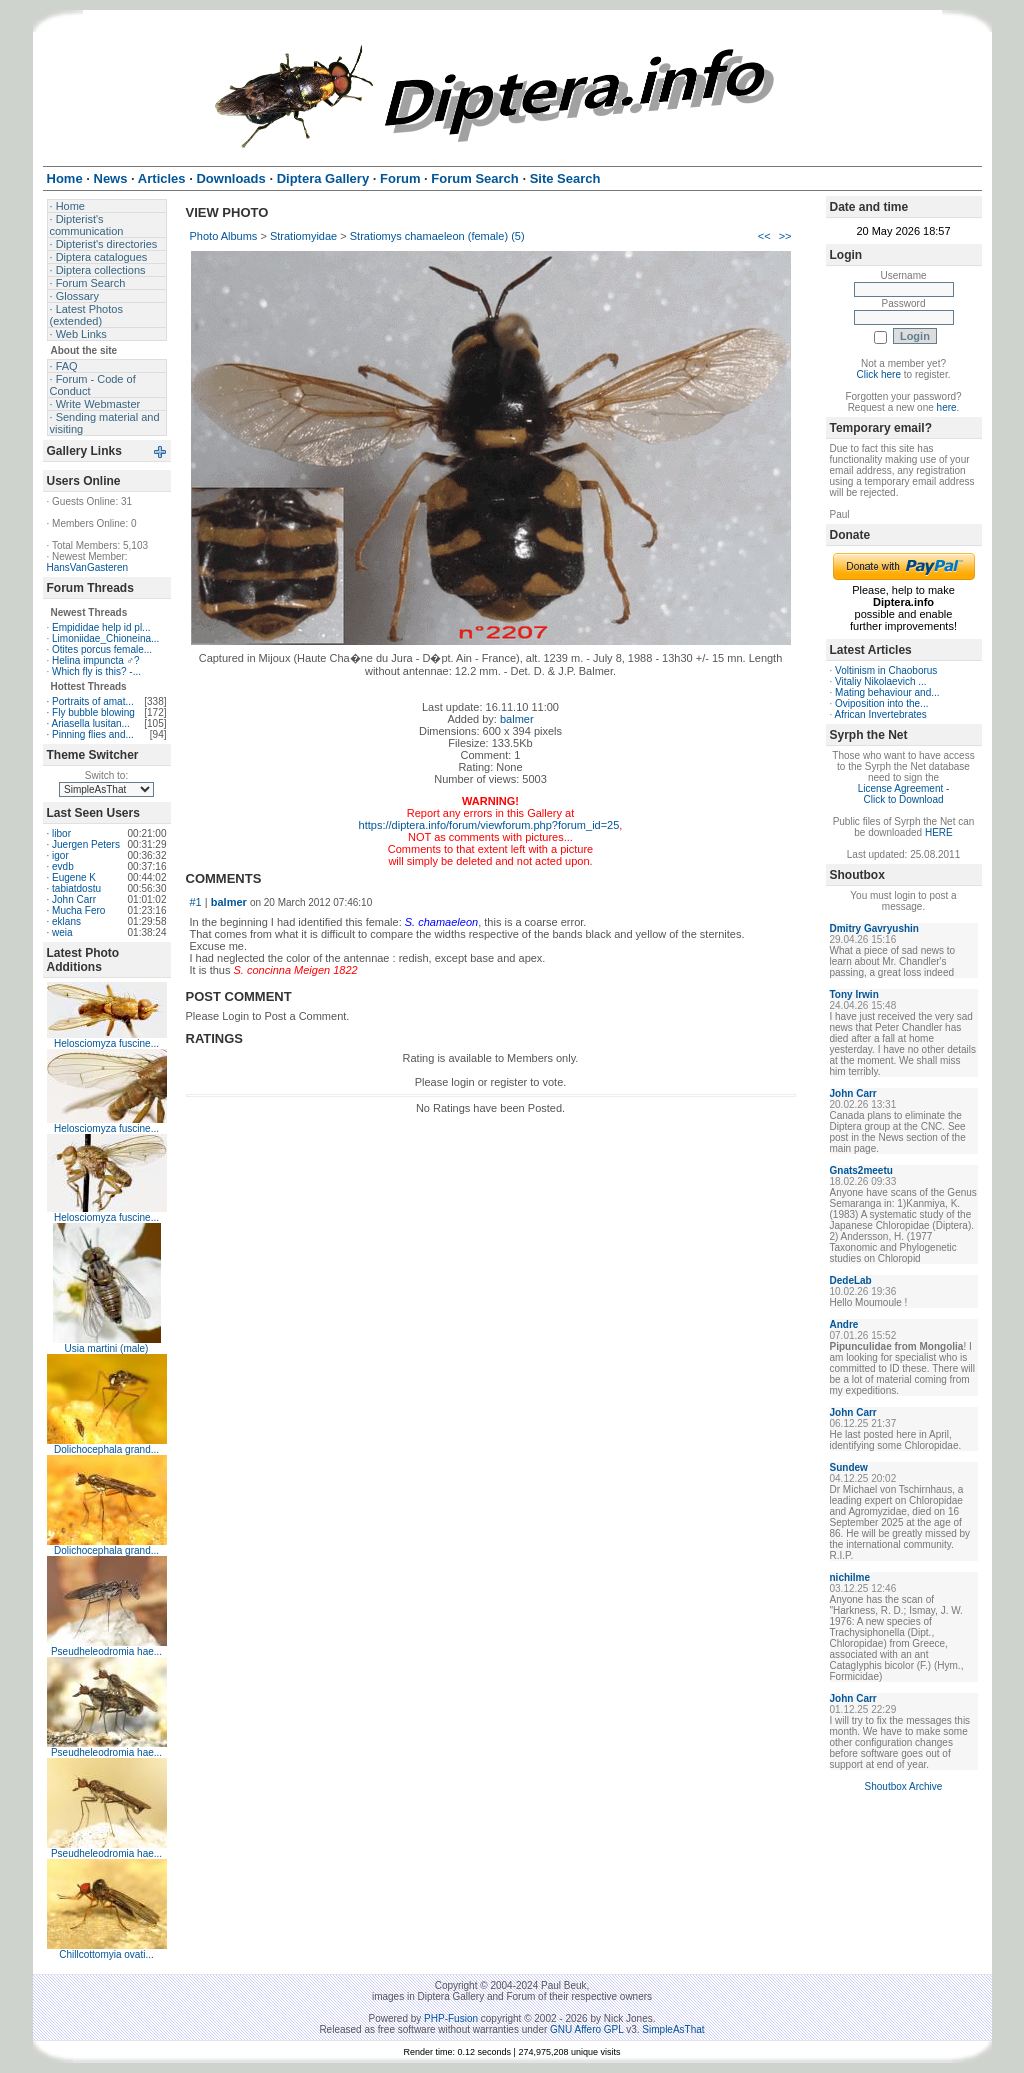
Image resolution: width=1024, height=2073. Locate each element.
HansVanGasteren (88, 567)
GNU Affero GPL (586, 2029)
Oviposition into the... (881, 703)
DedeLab (851, 1280)
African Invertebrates (881, 714)
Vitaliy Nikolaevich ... (881, 681)
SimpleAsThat (673, 2029)
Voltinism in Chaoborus (886, 670)
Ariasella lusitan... (91, 723)
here (947, 407)
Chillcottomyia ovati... (106, 1954)
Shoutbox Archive (904, 1786)
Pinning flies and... (93, 734)
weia (62, 932)
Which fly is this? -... (96, 671)
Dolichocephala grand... (106, 1449)
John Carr (74, 899)
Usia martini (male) (107, 1348)
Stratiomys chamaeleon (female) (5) (437, 236)
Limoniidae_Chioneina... (105, 638)
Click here (879, 374)
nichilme (850, 1577)
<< (764, 236)
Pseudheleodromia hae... (106, 1651)
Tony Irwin (854, 994)
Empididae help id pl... (101, 627)
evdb (63, 866)
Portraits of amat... (93, 701)
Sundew (849, 1467)
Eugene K (74, 877)
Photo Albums (224, 236)
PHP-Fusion (451, 2018)
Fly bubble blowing (93, 712)
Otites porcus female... (102, 649)
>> (785, 236)
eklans (66, 921)
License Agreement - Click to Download (904, 794)
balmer (517, 719)
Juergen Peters (86, 844)
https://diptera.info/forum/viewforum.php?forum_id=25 (489, 825)
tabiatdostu (76, 888)
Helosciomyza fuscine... (106, 1043)
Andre (844, 1324)
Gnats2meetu (861, 1170)
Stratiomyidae (303, 236)
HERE (939, 832)
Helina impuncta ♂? (96, 660)
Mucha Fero (78, 910)
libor (61, 833)
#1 (196, 902)
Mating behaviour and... (887, 692)
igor (60, 855)
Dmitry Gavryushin (874, 928)
